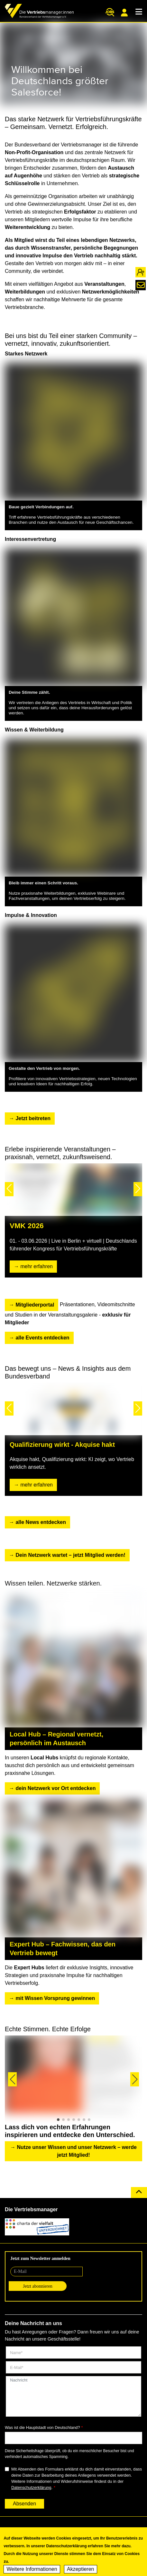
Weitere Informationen (31, 2570)
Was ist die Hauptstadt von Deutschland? (42, 2427)
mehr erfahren (36, 1266)
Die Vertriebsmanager (31, 2209)
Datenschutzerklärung (31, 2487)
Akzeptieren (80, 2570)
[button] (9, 1189)
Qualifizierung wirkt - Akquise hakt (62, 1444)
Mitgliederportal (124, 12)
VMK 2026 (27, 1226)
